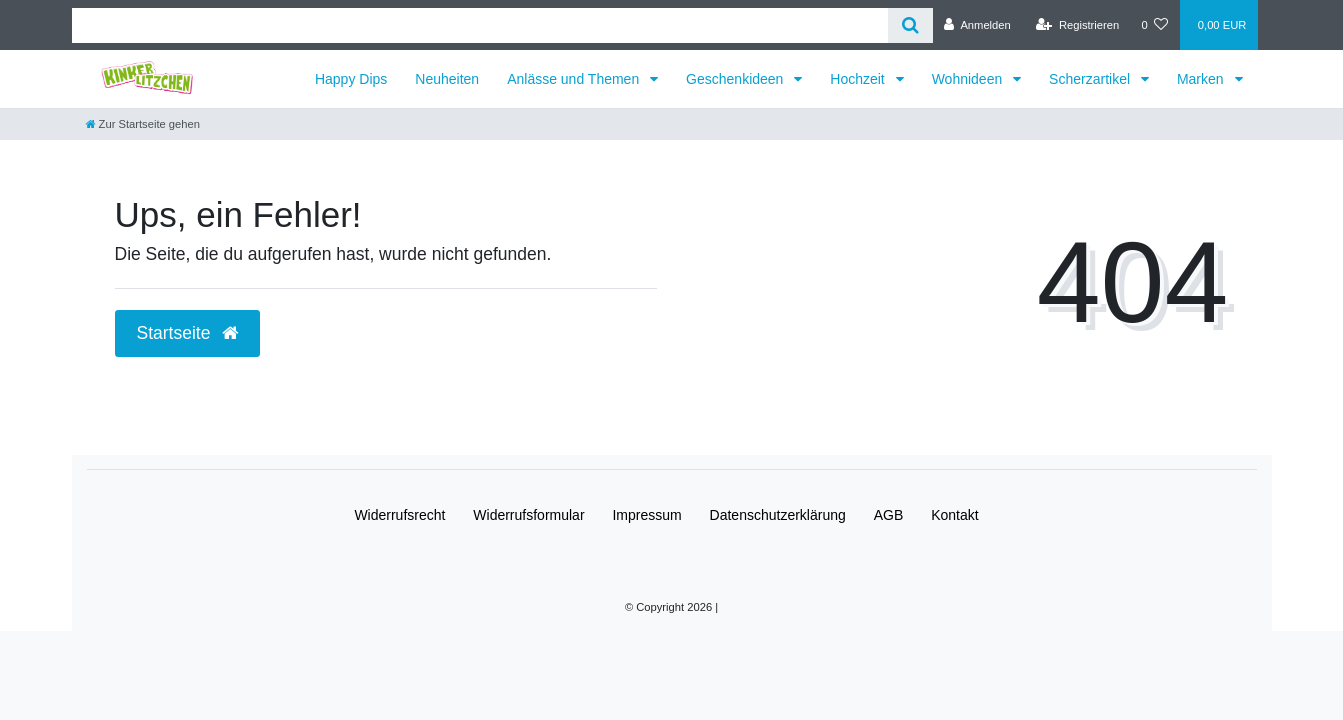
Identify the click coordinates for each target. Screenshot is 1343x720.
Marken (1202, 79)
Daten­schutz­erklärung (778, 515)
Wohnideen (969, 79)
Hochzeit (859, 79)
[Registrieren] (1077, 25)
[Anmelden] (977, 25)
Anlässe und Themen (575, 79)
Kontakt (954, 515)
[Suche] (910, 25)
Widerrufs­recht (399, 515)
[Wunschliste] (1154, 25)
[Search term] (480, 25)
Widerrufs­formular (528, 515)
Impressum (646, 515)
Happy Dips (351, 79)
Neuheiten (447, 79)
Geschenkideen (736, 79)
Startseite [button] (188, 333)
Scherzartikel (1091, 79)
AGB (889, 515)
